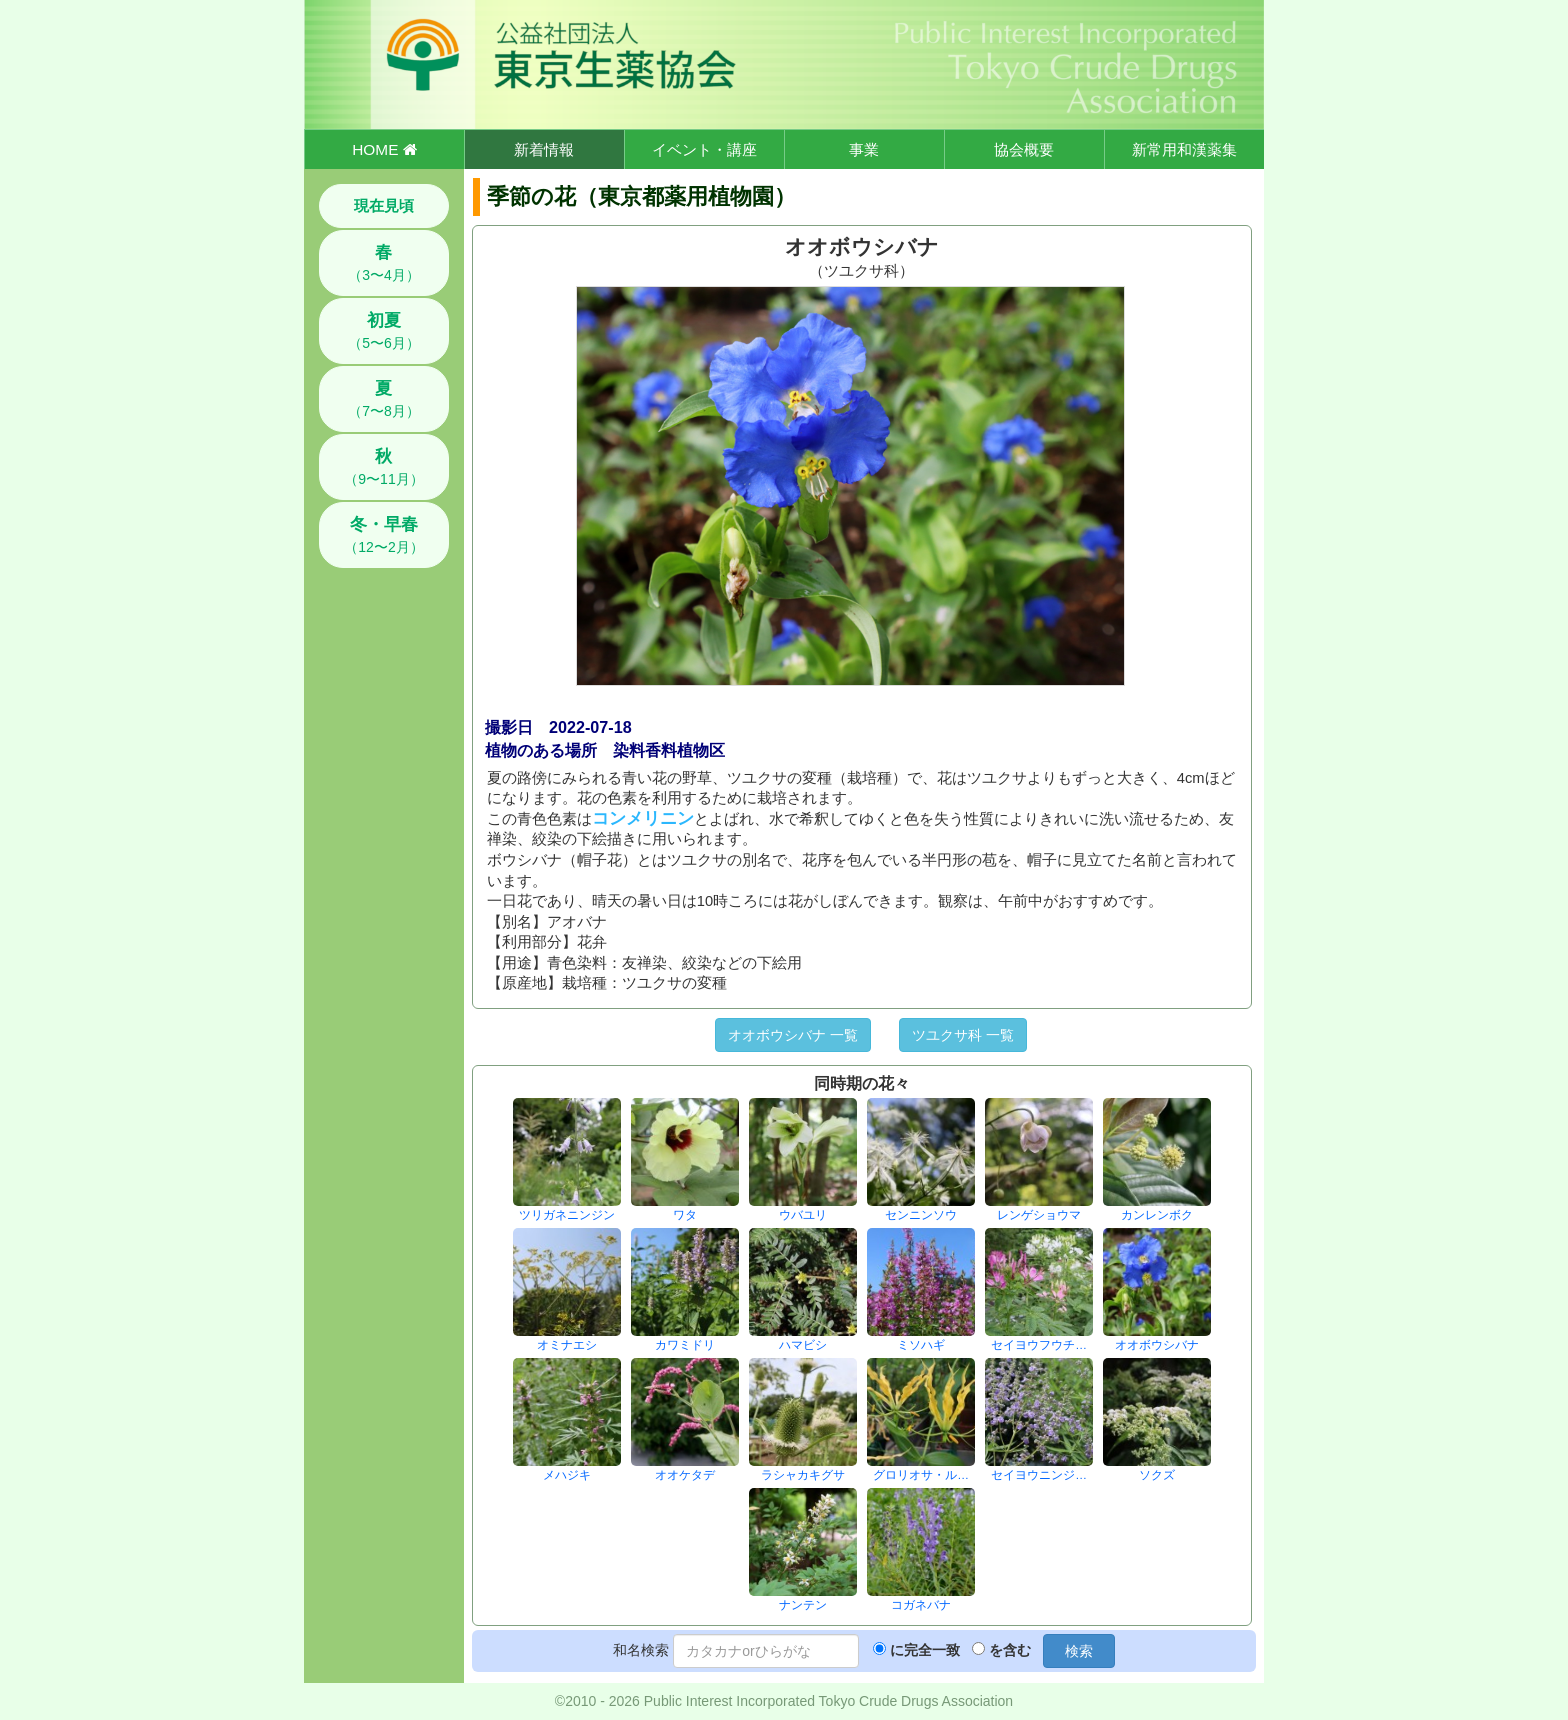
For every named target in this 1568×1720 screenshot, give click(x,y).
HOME (384, 149)
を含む (1010, 1650)
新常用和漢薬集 (1184, 149)
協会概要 (1024, 149)
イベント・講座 (704, 149)
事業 (864, 149)
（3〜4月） (384, 263)
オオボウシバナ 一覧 (793, 1035)
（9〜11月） (383, 467)
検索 (1079, 1651)
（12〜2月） (383, 535)
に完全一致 (925, 1650)
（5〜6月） (384, 331)
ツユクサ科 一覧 (963, 1035)
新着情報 (544, 149)
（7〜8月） (384, 399)
